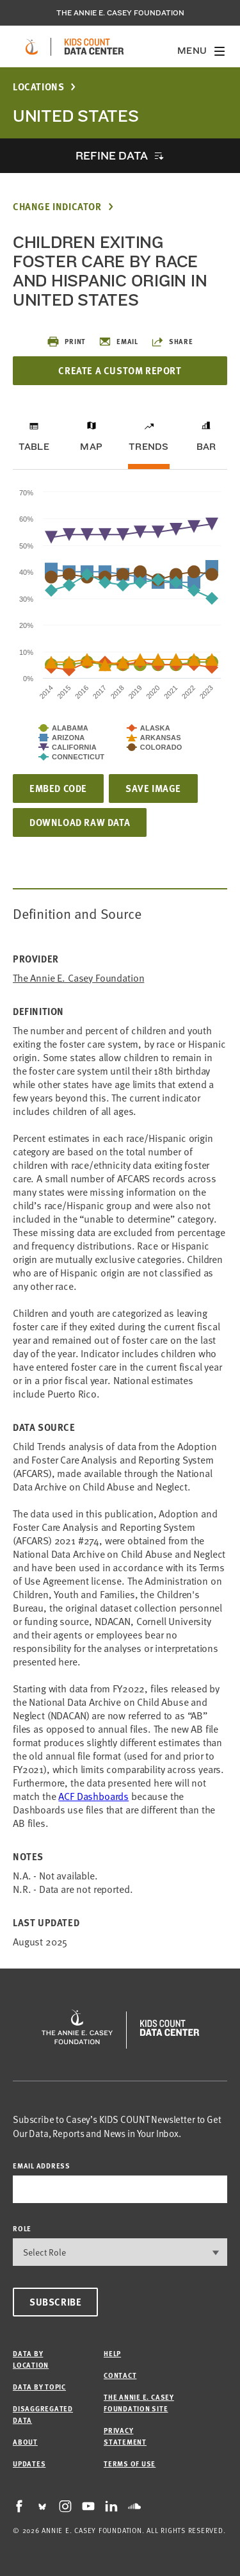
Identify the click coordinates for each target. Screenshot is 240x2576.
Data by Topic (39, 2386)
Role (22, 2228)
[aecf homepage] (32, 47)
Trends (148, 446)
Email (118, 341)
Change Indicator (57, 206)
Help (112, 2353)
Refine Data (111, 155)
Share (172, 341)
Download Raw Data (79, 822)
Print (66, 341)
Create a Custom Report (119, 370)
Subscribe (55, 2302)
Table (34, 446)
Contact (120, 2375)
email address (41, 2165)
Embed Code (58, 788)
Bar (206, 446)
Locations (38, 87)
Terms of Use (130, 2463)
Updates (29, 2463)
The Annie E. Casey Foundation (120, 12)
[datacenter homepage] (94, 47)
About (25, 2442)
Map (91, 446)
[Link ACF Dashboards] (93, 1795)
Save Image (153, 788)
